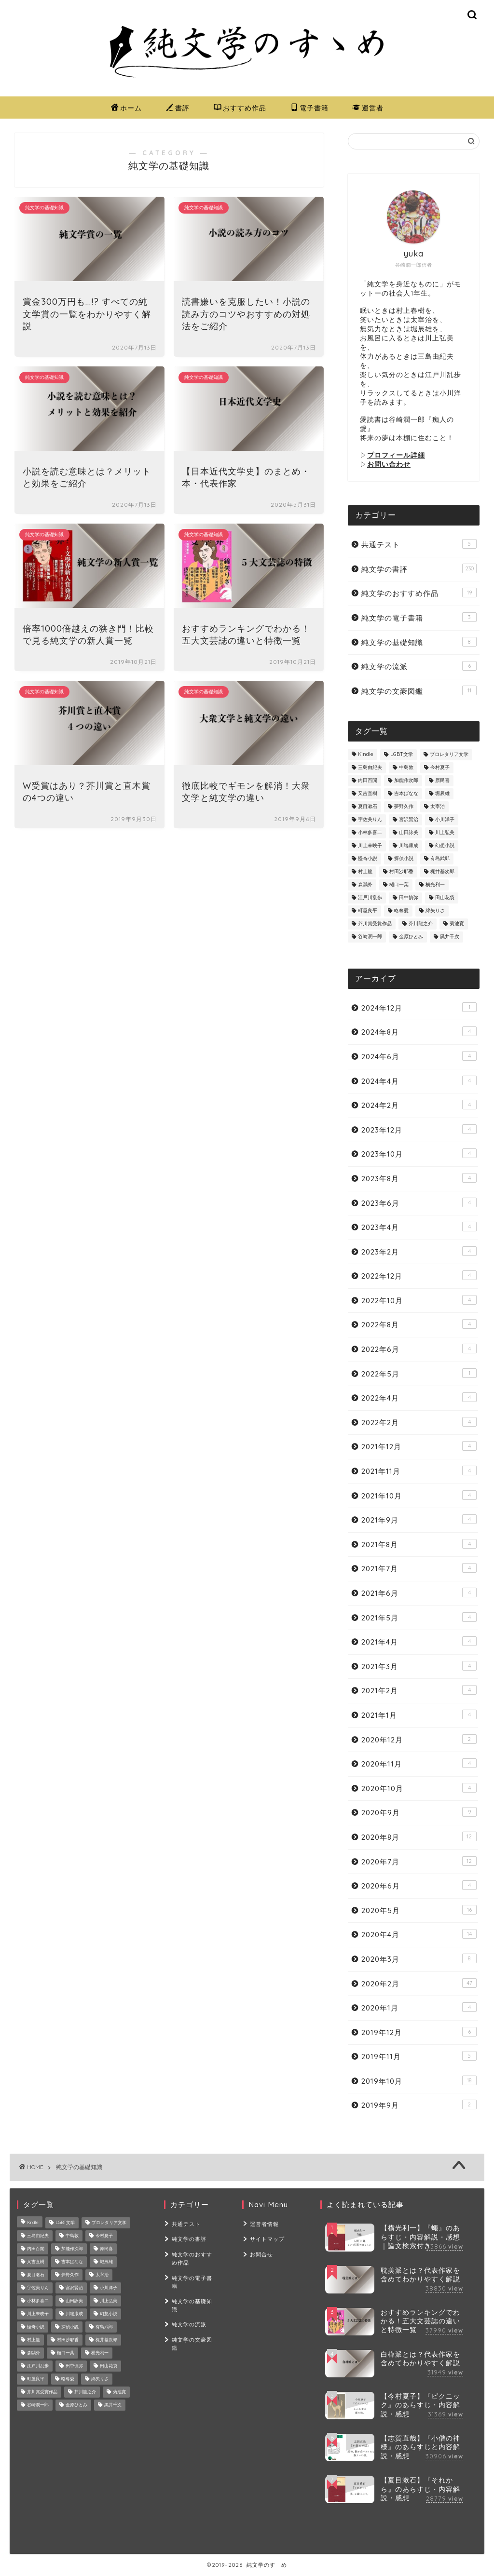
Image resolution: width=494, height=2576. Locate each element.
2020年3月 (419, 1959)
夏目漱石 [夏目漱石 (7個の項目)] (367, 807)
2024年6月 (419, 1056)
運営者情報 (263, 2223)
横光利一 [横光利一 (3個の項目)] (435, 885)
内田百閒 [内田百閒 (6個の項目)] (367, 781)
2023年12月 (419, 1129)
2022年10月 (419, 1300)
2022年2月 (419, 1422)
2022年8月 (419, 1324)
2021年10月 (419, 1495)
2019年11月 (419, 2056)
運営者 (368, 108)
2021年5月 (419, 1617)
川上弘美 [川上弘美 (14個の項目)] (444, 833)
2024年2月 (419, 1105)
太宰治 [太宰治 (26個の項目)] (437, 807)
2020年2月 (419, 1983)
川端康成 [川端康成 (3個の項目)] (408, 846)
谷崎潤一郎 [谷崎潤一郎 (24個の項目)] (370, 937)
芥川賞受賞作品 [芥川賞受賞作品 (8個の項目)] (375, 924)
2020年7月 (419, 1861)
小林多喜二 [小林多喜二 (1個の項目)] (370, 833)
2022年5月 (419, 1373)
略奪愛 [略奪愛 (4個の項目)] (401, 911)
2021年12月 (419, 1446)
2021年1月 (419, 1715)
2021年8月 (419, 1544)
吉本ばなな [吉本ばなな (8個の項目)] (406, 794)
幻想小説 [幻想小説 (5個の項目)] (444, 846)
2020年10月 (419, 1788)
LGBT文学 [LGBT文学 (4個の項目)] (401, 755)
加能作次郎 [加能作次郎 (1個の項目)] (406, 781)
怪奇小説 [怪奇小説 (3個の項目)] (367, 859)
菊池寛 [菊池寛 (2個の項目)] (457, 924)
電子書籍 (309, 108)
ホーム (126, 108)
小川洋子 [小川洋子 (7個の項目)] (444, 820)
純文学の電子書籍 (419, 617)
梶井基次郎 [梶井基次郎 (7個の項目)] (442, 872)
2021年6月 (419, 1593)
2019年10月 (419, 2081)
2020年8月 (419, 1837)
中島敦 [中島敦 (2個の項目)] (406, 768)
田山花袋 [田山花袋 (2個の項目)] (444, 898)
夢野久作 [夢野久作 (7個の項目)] (403, 807)
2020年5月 (419, 1910)
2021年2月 (419, 1690)
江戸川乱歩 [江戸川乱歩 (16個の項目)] (370, 898)
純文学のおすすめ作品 (419, 593)
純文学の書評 (419, 569)
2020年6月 (419, 1885)
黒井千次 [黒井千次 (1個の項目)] (449, 937)
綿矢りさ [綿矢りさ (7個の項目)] (435, 911)
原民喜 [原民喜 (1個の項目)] (442, 781)
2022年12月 (419, 1275)
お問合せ (261, 2253)
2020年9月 (419, 1812)
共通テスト (419, 544)
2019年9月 (419, 2105)
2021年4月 (419, 1641)
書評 (178, 108)
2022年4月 (419, 1397)
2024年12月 (419, 1007)
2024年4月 (419, 1081)
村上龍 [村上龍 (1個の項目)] (365, 872)
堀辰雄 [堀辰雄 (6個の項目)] (442, 794)
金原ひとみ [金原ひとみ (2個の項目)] (411, 937)
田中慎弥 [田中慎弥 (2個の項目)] (408, 898)
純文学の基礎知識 (419, 642)
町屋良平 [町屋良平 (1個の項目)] (367, 911)
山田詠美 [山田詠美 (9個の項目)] (408, 833)
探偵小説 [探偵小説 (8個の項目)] (403, 859)
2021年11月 (419, 1471)
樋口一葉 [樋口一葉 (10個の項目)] (399, 885)
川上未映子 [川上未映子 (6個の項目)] (370, 846)
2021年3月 (419, 1666)
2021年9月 (419, 1519)
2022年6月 (419, 1349)
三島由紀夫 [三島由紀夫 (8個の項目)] (370, 768)
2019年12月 (419, 2032)
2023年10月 (419, 1153)
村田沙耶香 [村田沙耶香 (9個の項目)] (401, 872)
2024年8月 (419, 1031)
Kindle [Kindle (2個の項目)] (365, 755)
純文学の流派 (419, 666)
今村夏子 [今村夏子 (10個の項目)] (440, 768)
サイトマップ (266, 2238)
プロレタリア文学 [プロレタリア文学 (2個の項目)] (449, 755)
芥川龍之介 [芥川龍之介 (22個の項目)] (421, 924)
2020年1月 (419, 2007)
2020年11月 (419, 1763)
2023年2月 (419, 1251)
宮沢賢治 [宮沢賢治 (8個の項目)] (408, 820)
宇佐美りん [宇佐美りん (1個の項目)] (370, 820)
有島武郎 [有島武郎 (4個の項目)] (440, 859)
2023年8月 (419, 1178)
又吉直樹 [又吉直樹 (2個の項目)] (367, 794)
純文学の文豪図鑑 (419, 691)
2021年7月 (419, 1568)
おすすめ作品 (240, 108)
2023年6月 (419, 1203)
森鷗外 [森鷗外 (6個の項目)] (365, 885)
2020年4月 (419, 1934)
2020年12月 (419, 1739)
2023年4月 (419, 1227)
